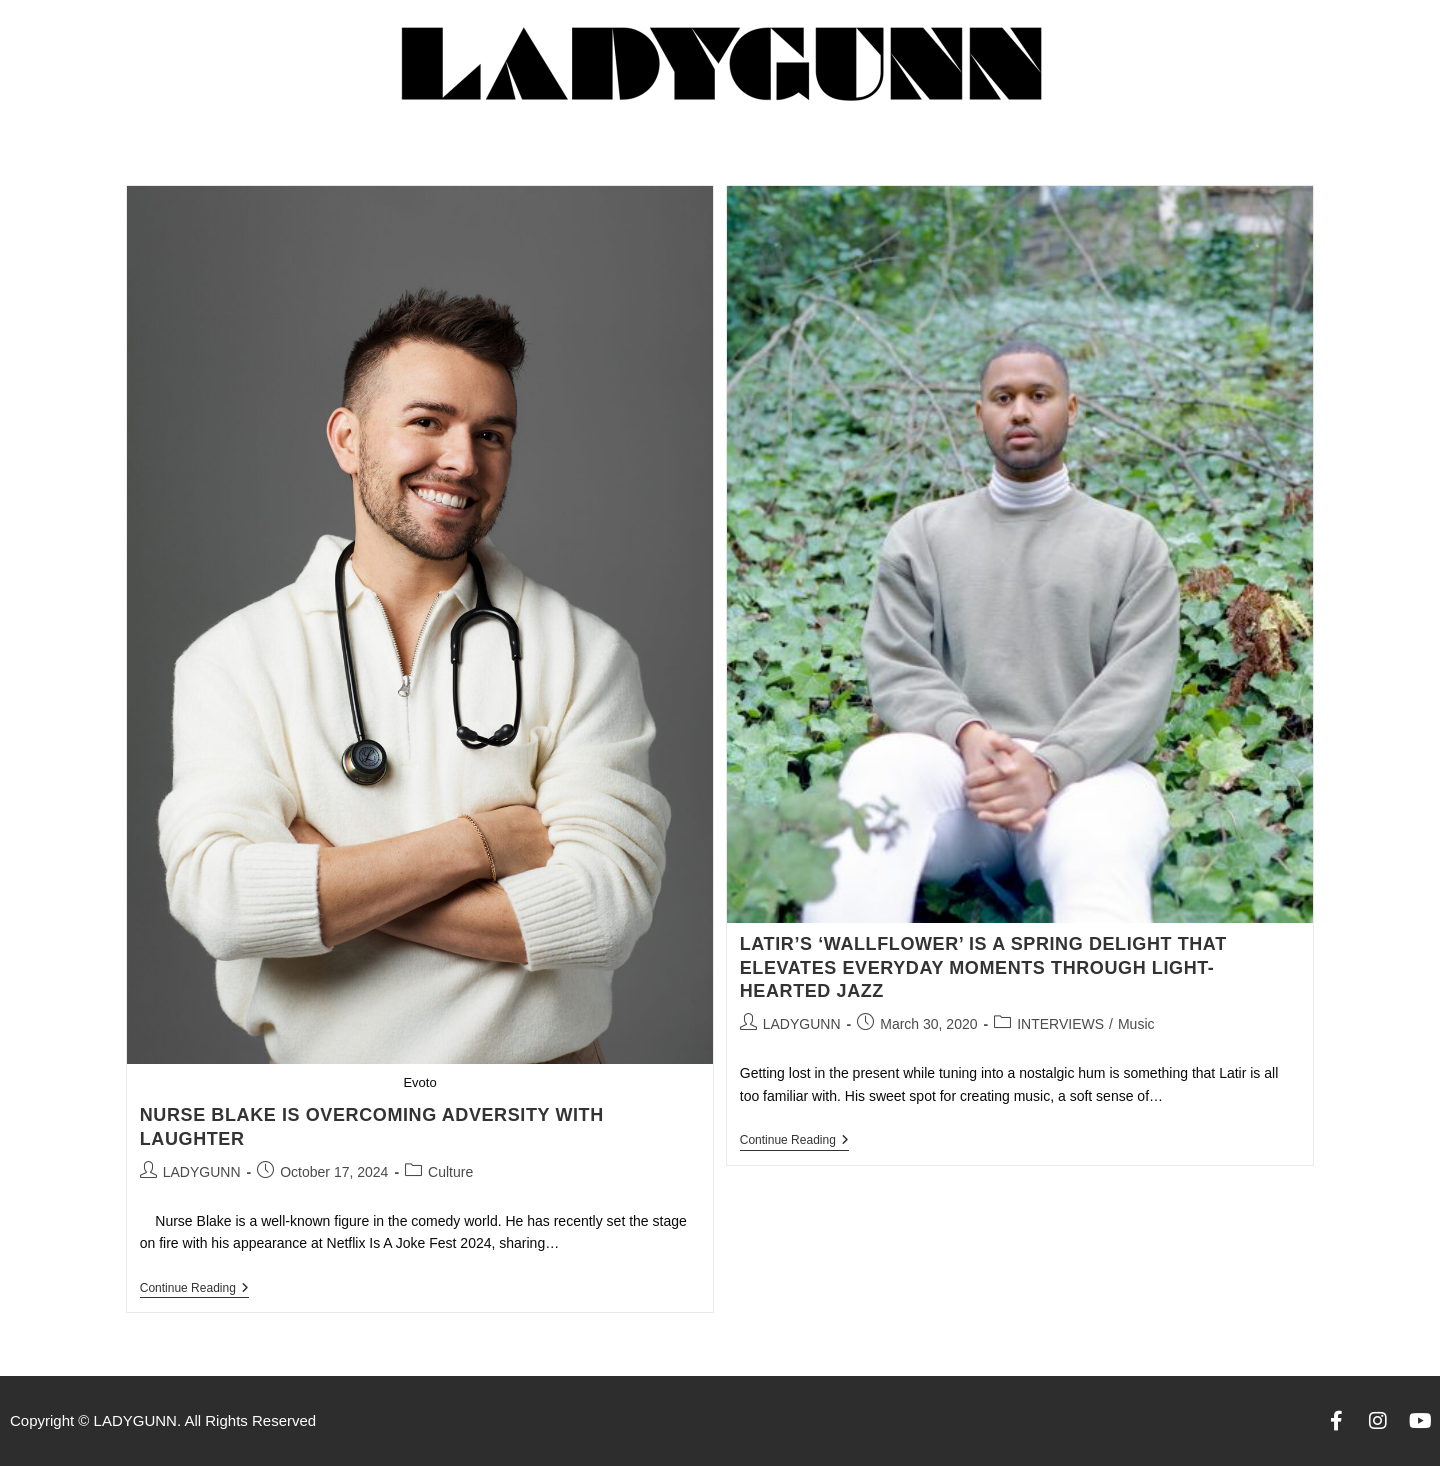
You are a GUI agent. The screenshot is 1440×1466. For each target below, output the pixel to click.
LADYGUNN (202, 1172)
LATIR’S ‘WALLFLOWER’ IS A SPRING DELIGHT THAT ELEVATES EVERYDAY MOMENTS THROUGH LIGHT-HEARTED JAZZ (983, 967)
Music (1136, 1024)
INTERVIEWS (1060, 1024)
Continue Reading (194, 1288)
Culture (450, 1172)
